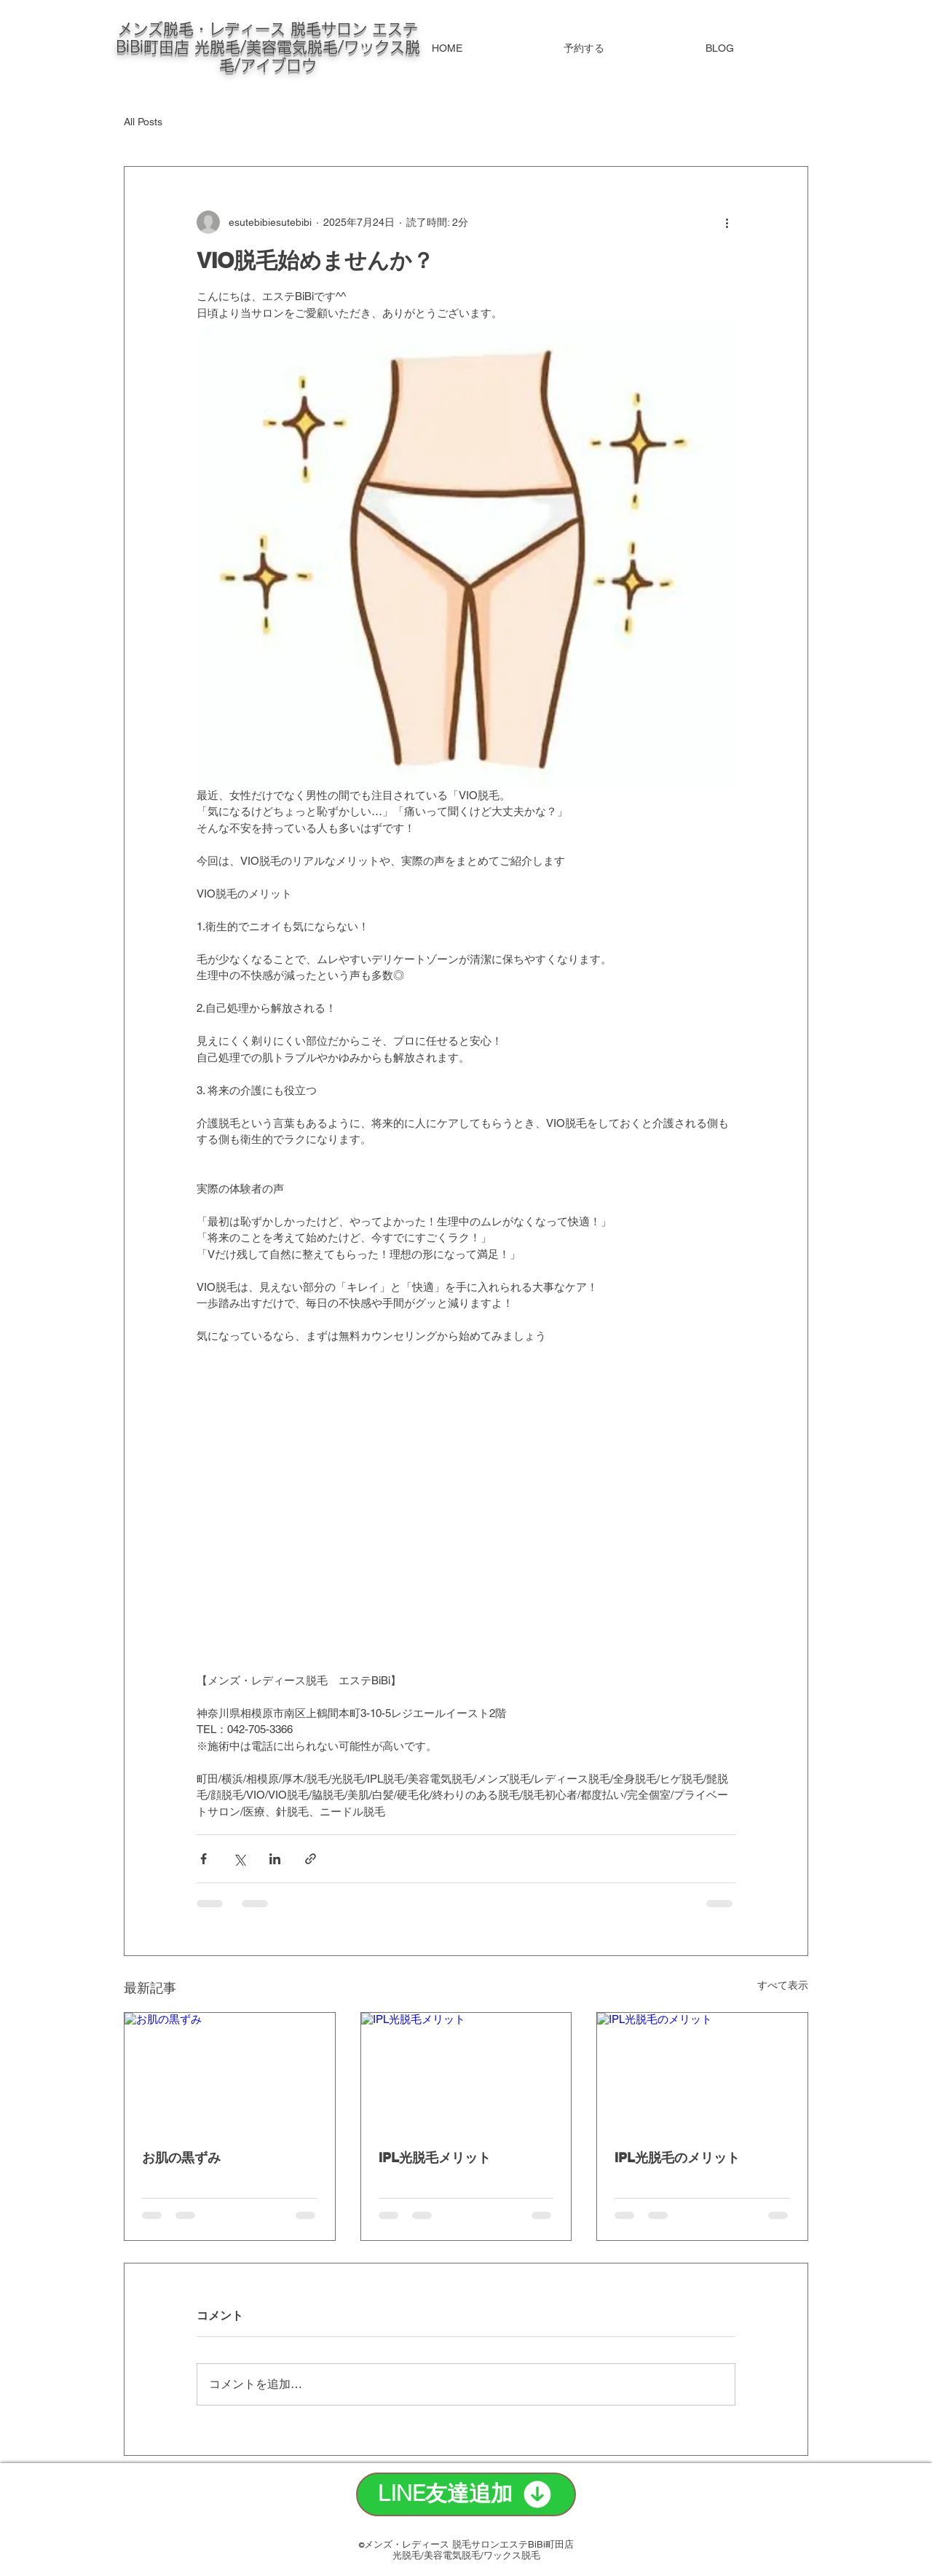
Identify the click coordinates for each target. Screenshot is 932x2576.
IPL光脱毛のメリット (677, 2157)
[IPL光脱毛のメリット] (702, 2072)
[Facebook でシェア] (203, 1859)
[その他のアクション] (726, 222)
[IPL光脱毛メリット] (466, 2072)
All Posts (143, 121)
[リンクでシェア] (310, 1859)
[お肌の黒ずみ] (230, 2072)
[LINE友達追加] (466, 2494)
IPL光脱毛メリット (435, 2157)
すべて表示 (782, 1985)
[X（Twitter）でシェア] (239, 1859)
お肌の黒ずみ (181, 2157)
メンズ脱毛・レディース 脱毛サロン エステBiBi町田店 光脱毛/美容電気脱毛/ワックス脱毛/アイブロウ (268, 47)
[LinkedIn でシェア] (275, 1859)
